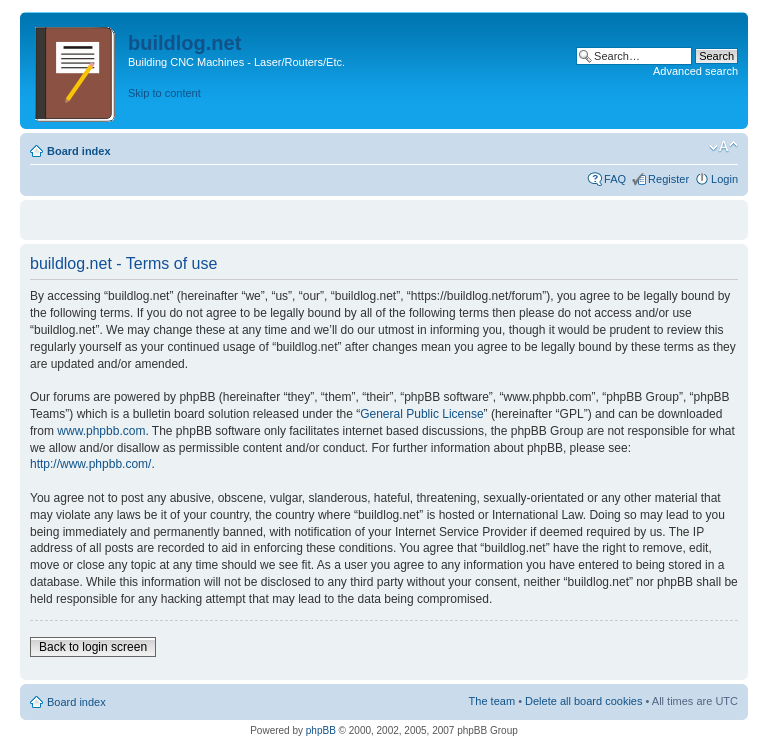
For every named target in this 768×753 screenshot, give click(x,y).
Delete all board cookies (583, 701)
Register (668, 179)
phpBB (321, 730)
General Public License (421, 414)
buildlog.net (184, 43)
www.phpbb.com (101, 431)
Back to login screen (93, 647)
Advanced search (695, 71)
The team (492, 701)
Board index (79, 151)
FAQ (615, 179)
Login (724, 179)
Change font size (723, 147)
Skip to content (164, 93)
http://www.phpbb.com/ (90, 464)
